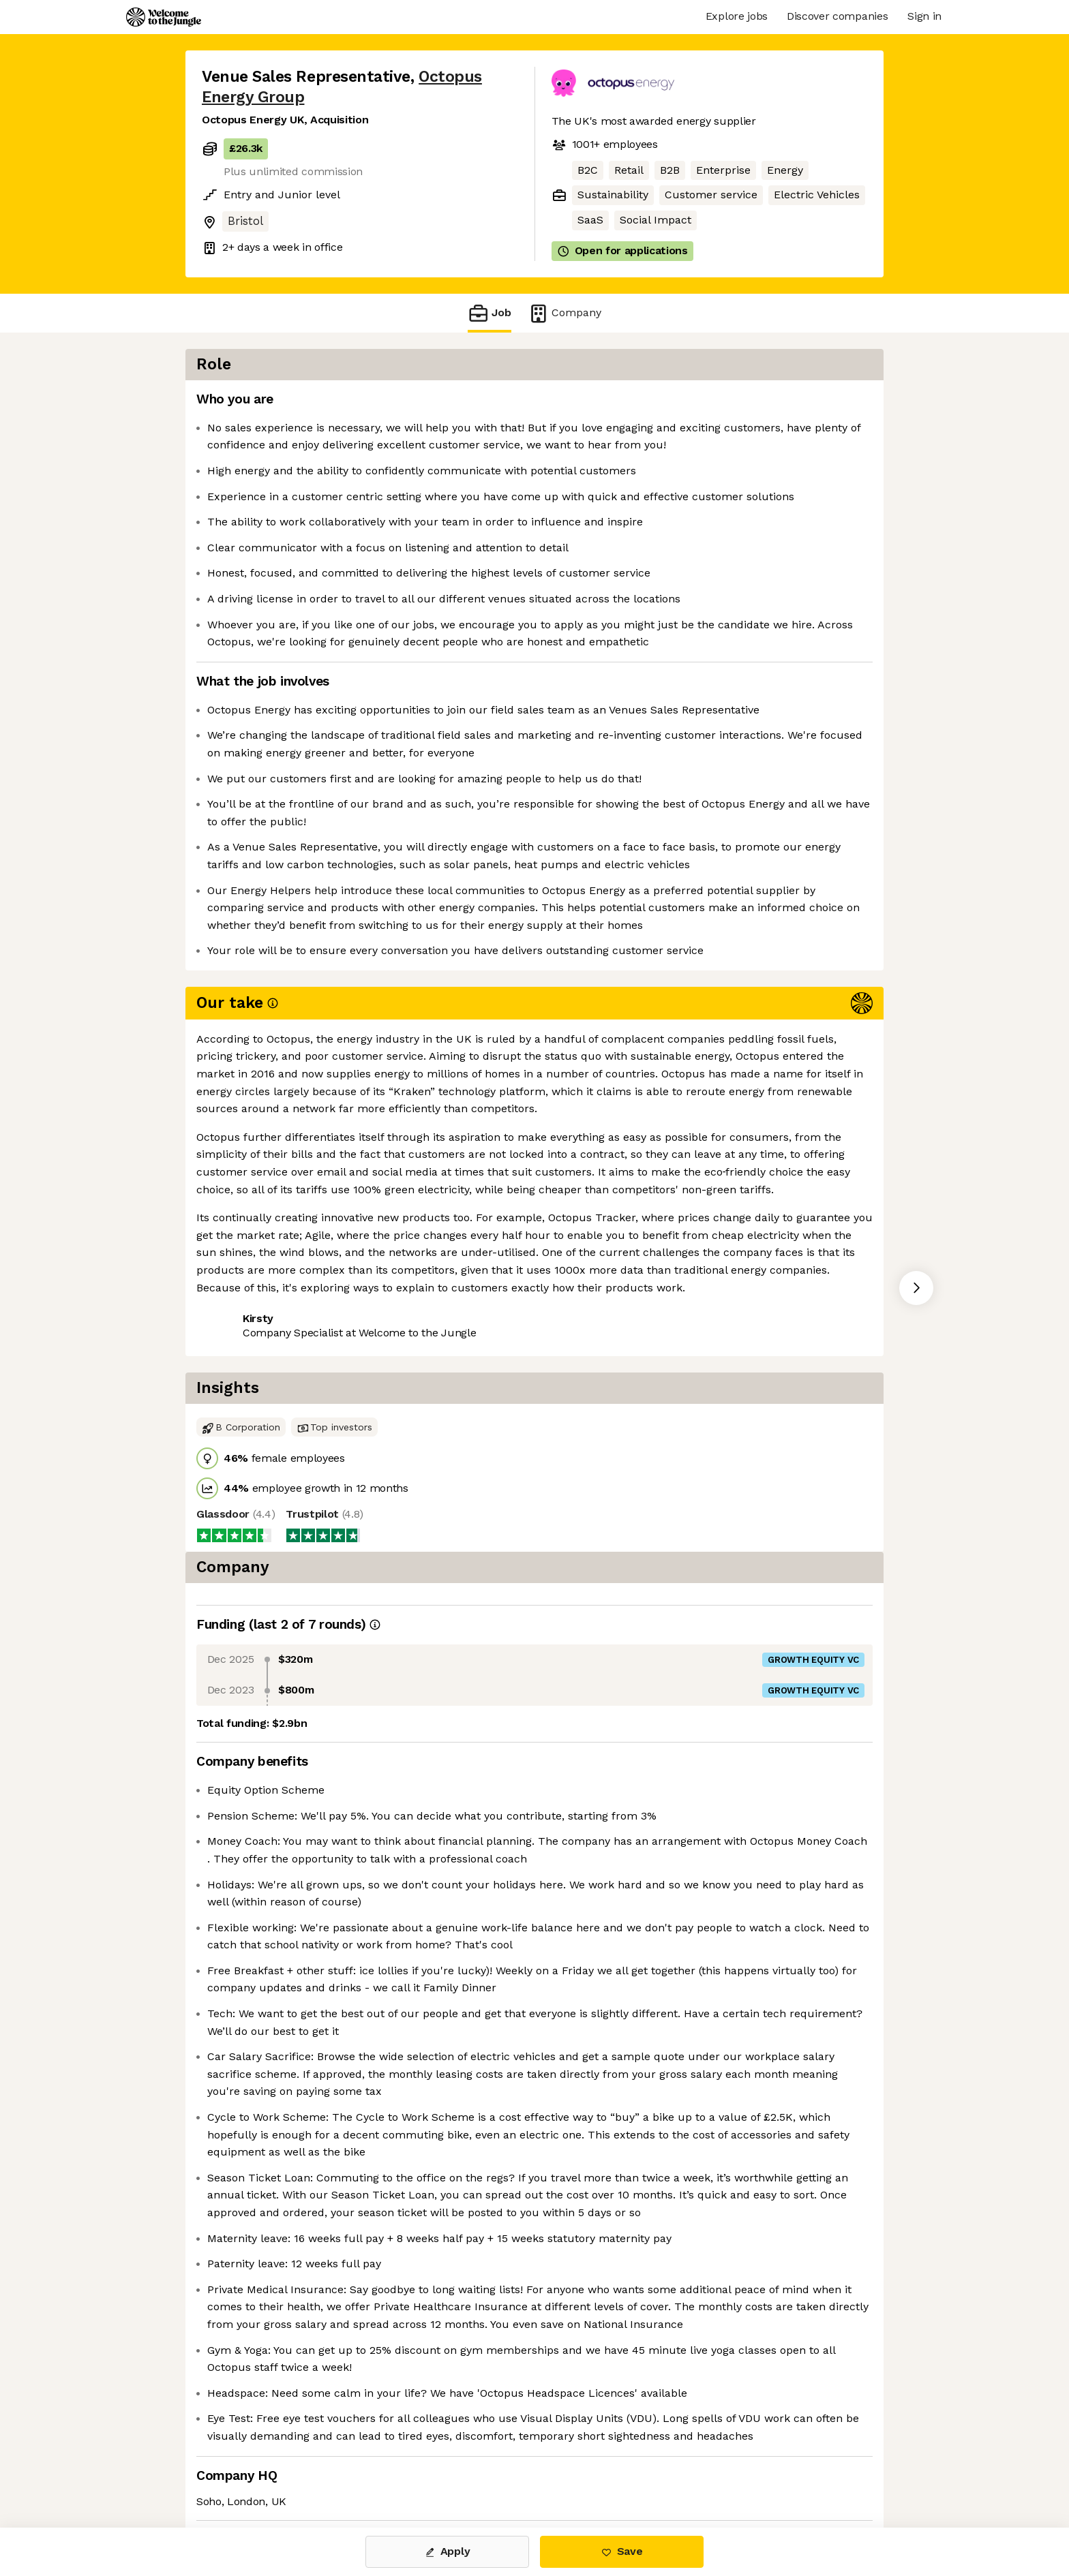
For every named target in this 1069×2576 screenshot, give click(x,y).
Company (564, 313)
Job (489, 313)
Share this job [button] (239, 1353)
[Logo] (163, 17)
